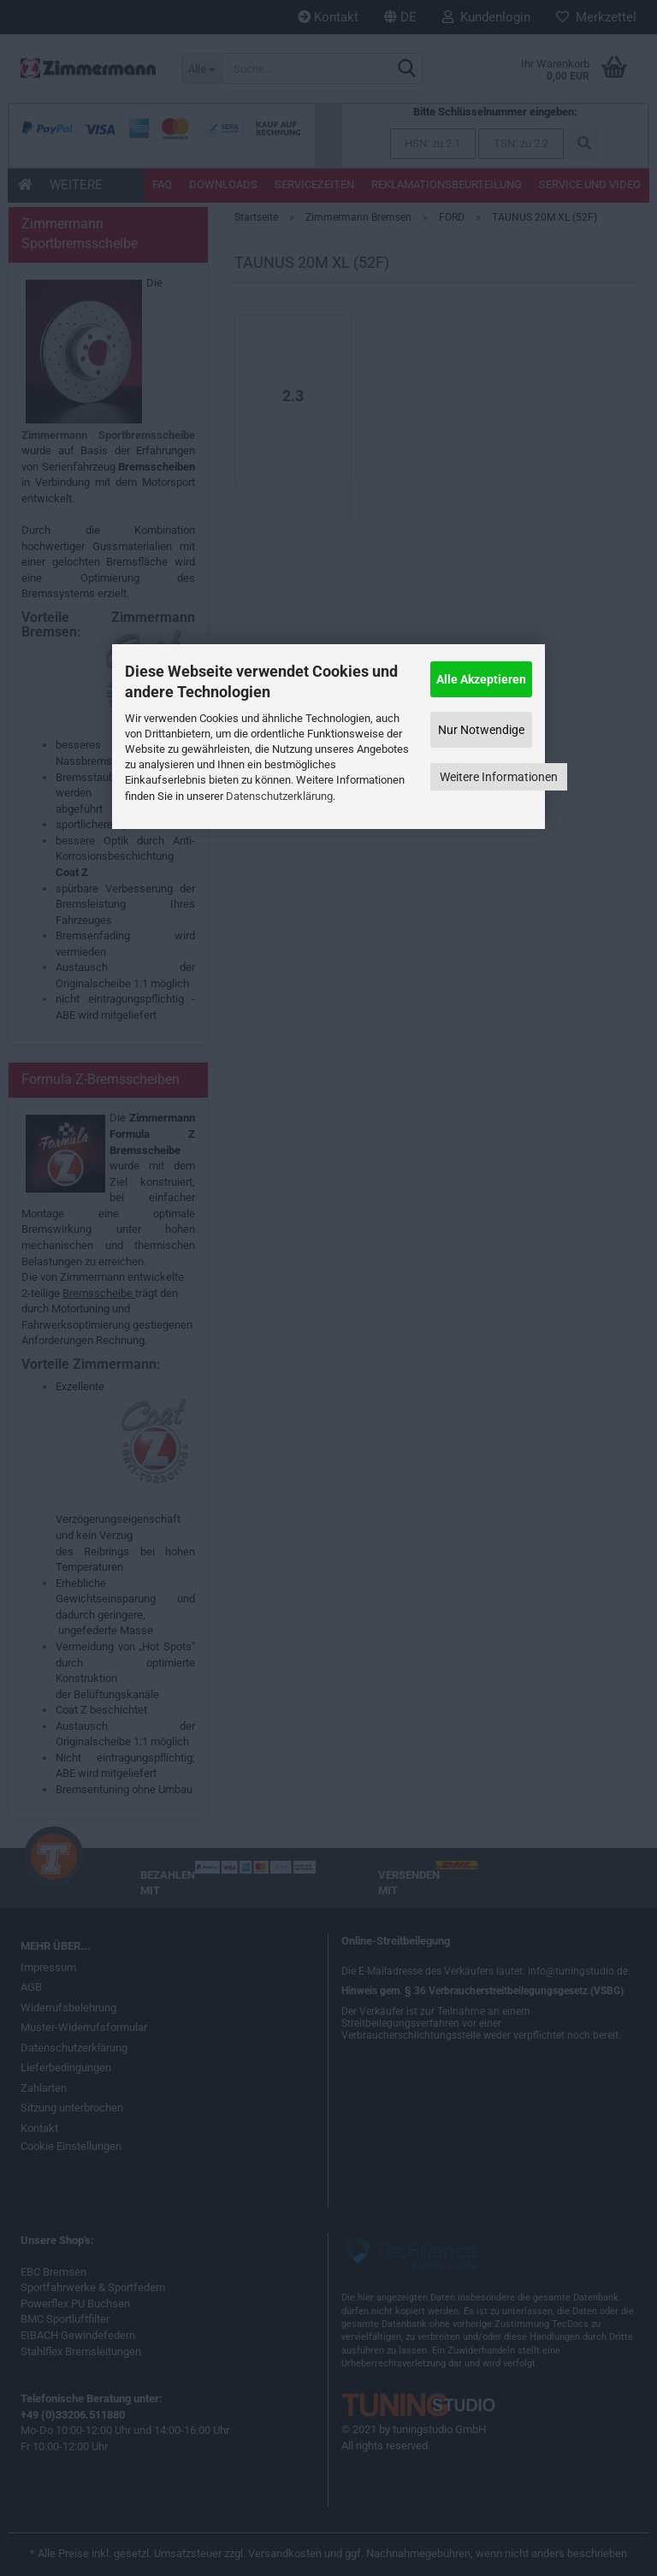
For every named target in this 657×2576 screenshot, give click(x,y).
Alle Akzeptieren (481, 679)
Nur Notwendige (481, 730)
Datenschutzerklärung (279, 796)
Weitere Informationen (499, 777)
